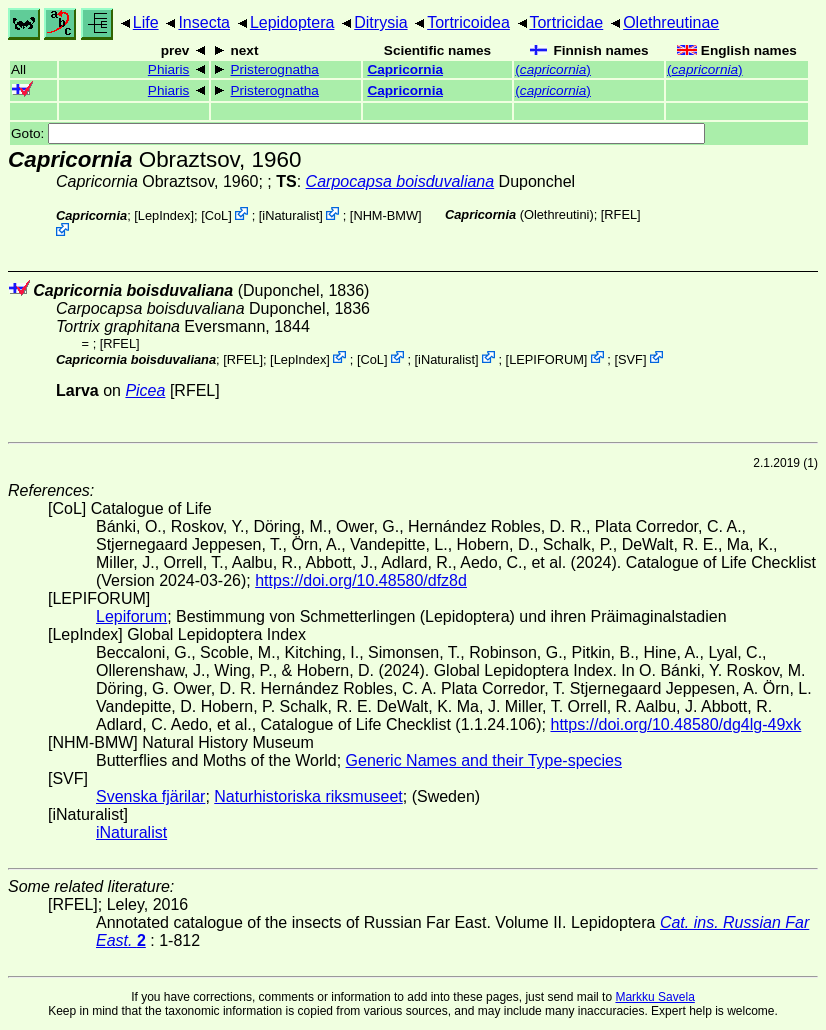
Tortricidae (566, 22)
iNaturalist (290, 215)
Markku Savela (654, 997)
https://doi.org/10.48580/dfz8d (361, 580)
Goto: (358, 133)
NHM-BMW (385, 215)
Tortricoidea (468, 22)
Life (146, 22)
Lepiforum (131, 616)
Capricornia (405, 69)
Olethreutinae (671, 22)
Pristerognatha (275, 69)
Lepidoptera (292, 22)
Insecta (204, 22)
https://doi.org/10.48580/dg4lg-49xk (675, 724)
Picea (145, 390)
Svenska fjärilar (150, 796)
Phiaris (169, 69)
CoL (216, 215)
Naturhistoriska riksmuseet (308, 796)
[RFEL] (621, 214)
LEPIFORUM (546, 358)
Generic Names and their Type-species (484, 760)
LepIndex (164, 215)
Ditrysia (380, 22)
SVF (630, 358)
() (553, 69)
